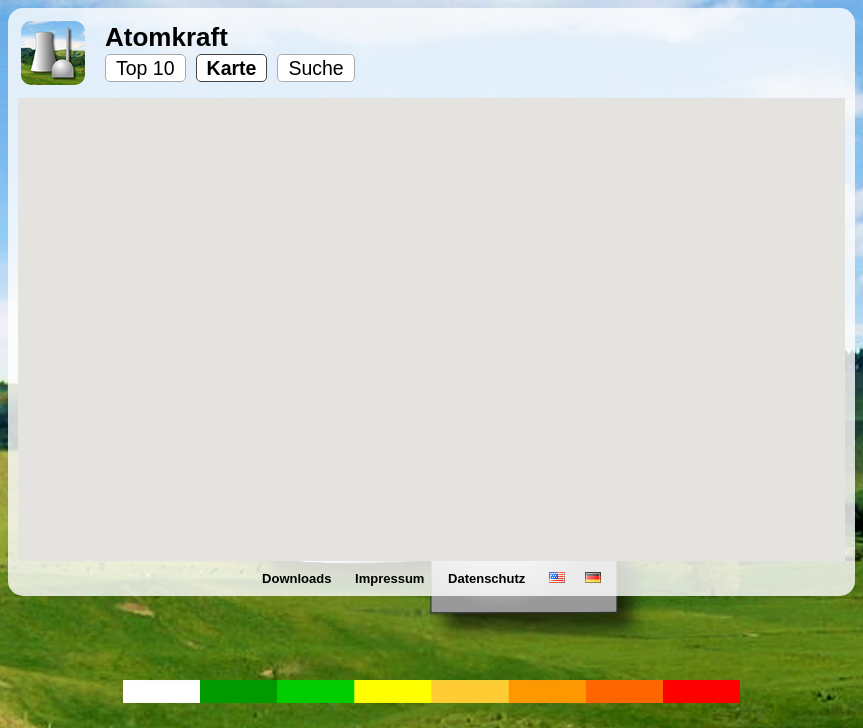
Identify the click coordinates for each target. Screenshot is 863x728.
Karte (232, 68)
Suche (315, 68)
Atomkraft (166, 37)
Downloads (298, 578)
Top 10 (145, 68)
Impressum (391, 578)
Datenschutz (488, 578)
